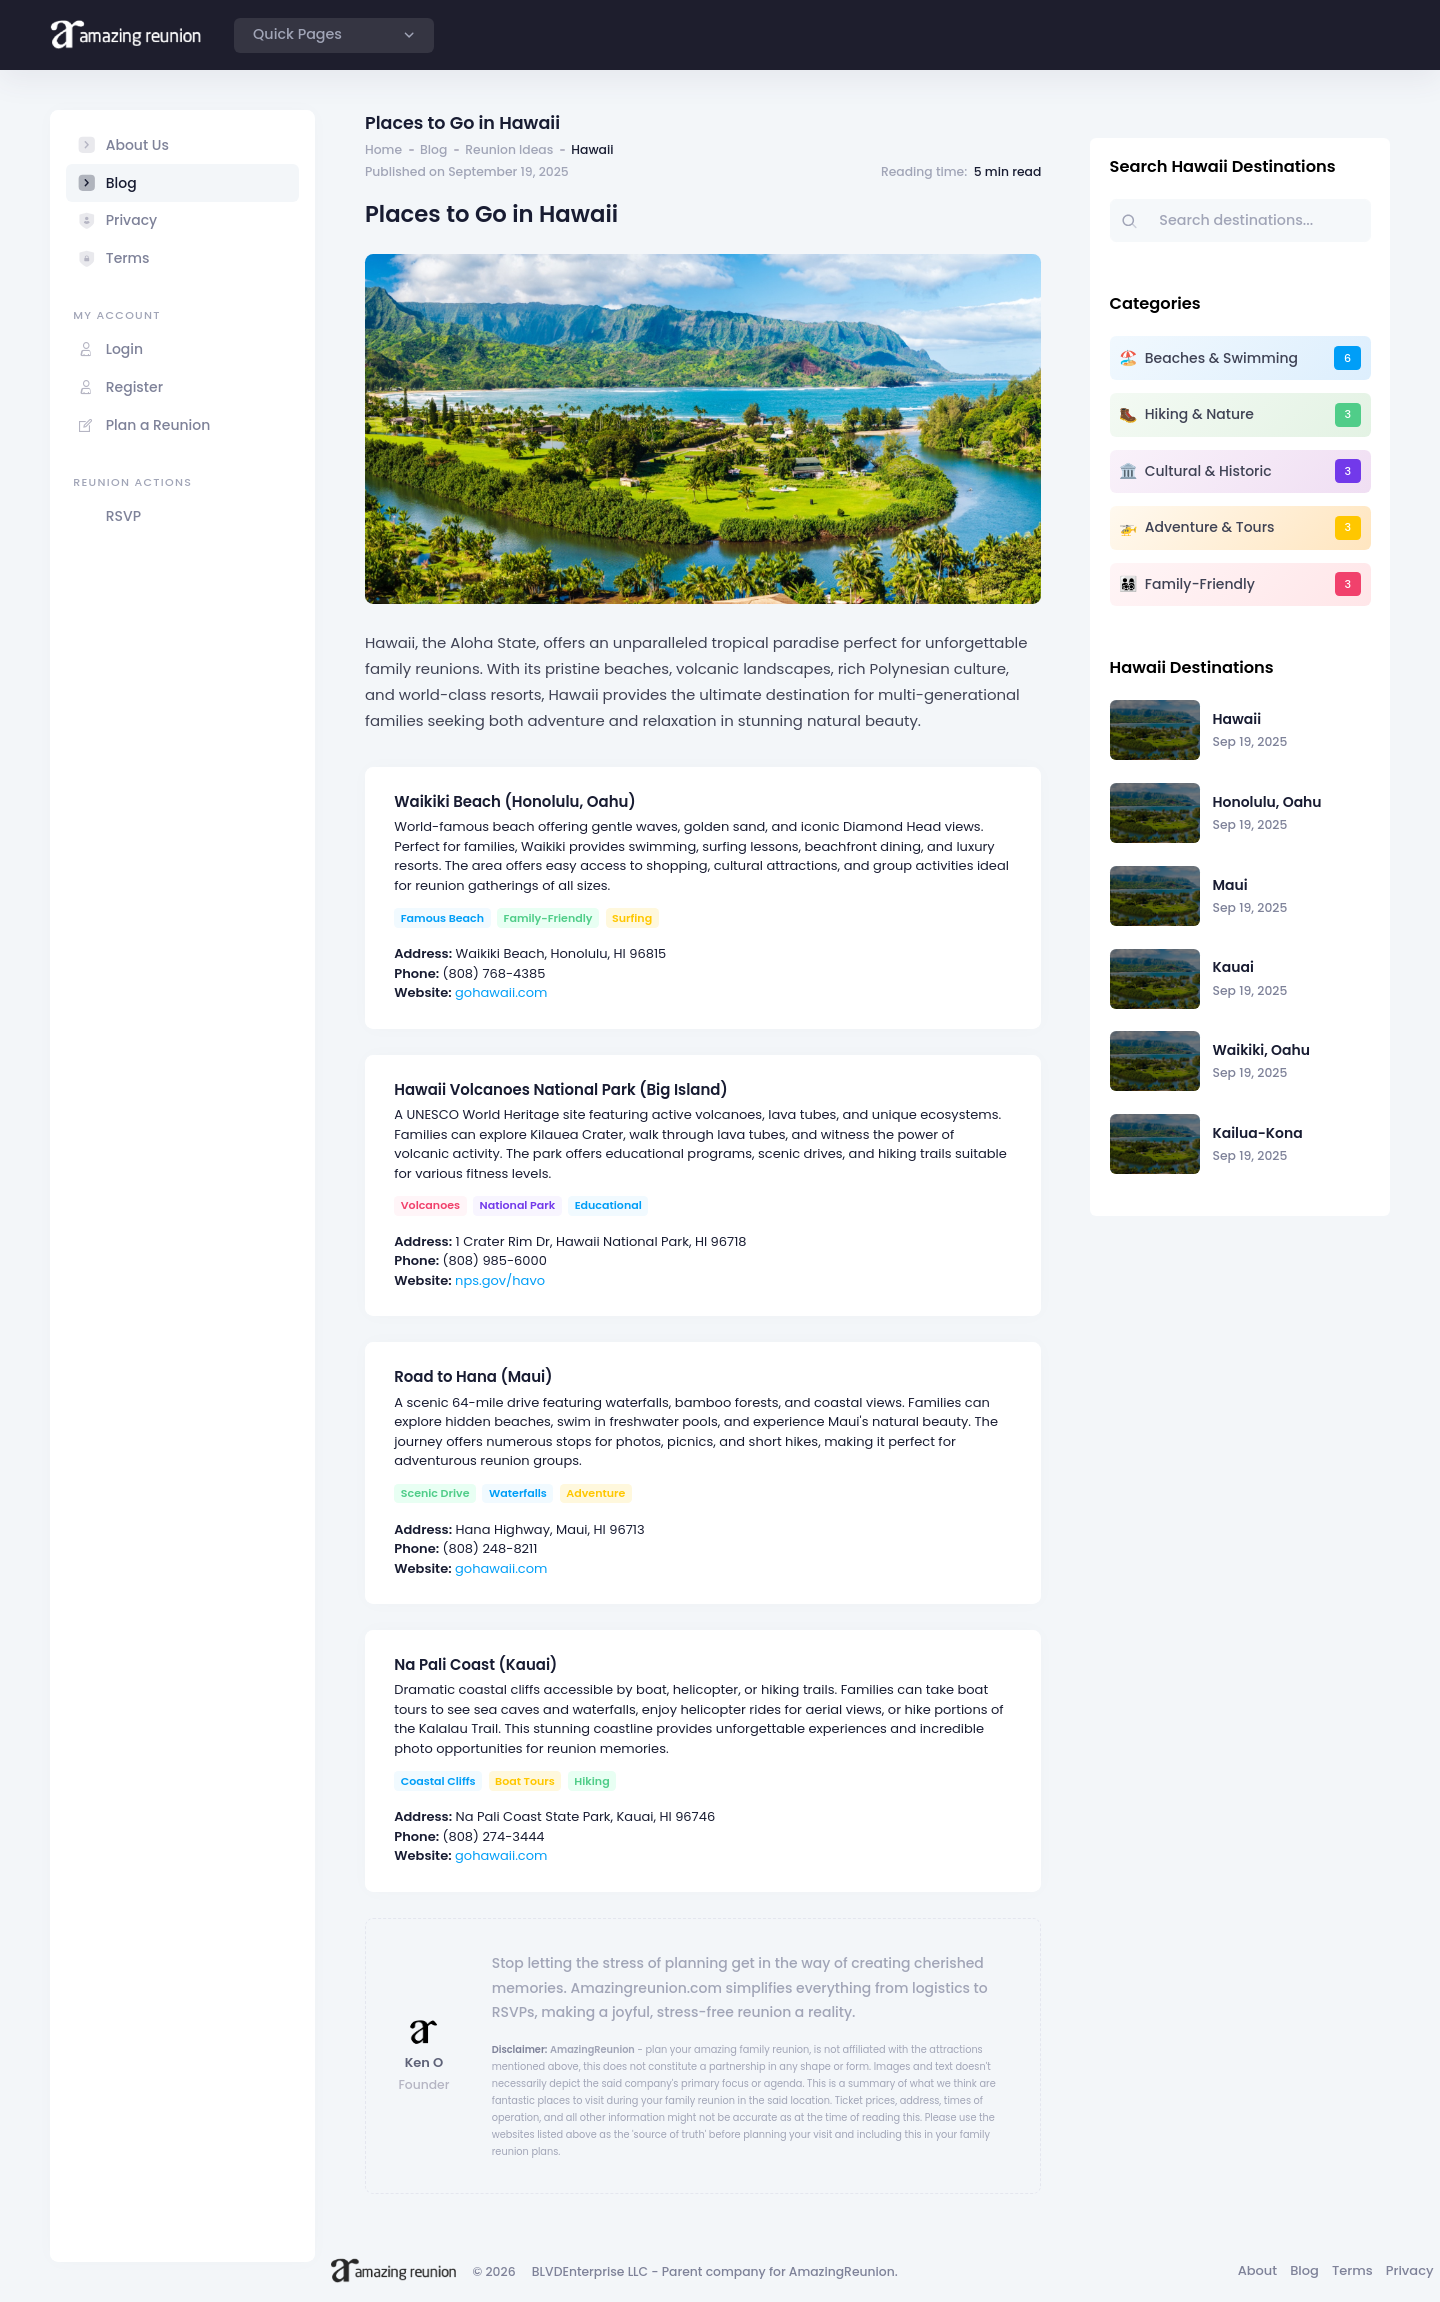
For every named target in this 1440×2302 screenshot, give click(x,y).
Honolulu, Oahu (1267, 802)
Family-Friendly (1200, 584)
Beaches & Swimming (1221, 358)
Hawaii (1237, 719)
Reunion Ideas (509, 149)
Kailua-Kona (1258, 1133)
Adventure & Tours (1210, 527)
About (1257, 2270)
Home (383, 149)
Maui (1230, 885)
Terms (1352, 2270)
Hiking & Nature (1199, 414)
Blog (433, 149)
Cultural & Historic (1208, 471)
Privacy (1410, 2270)
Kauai (1233, 967)
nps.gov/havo (500, 1280)
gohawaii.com (501, 992)
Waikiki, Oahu (1262, 1050)
